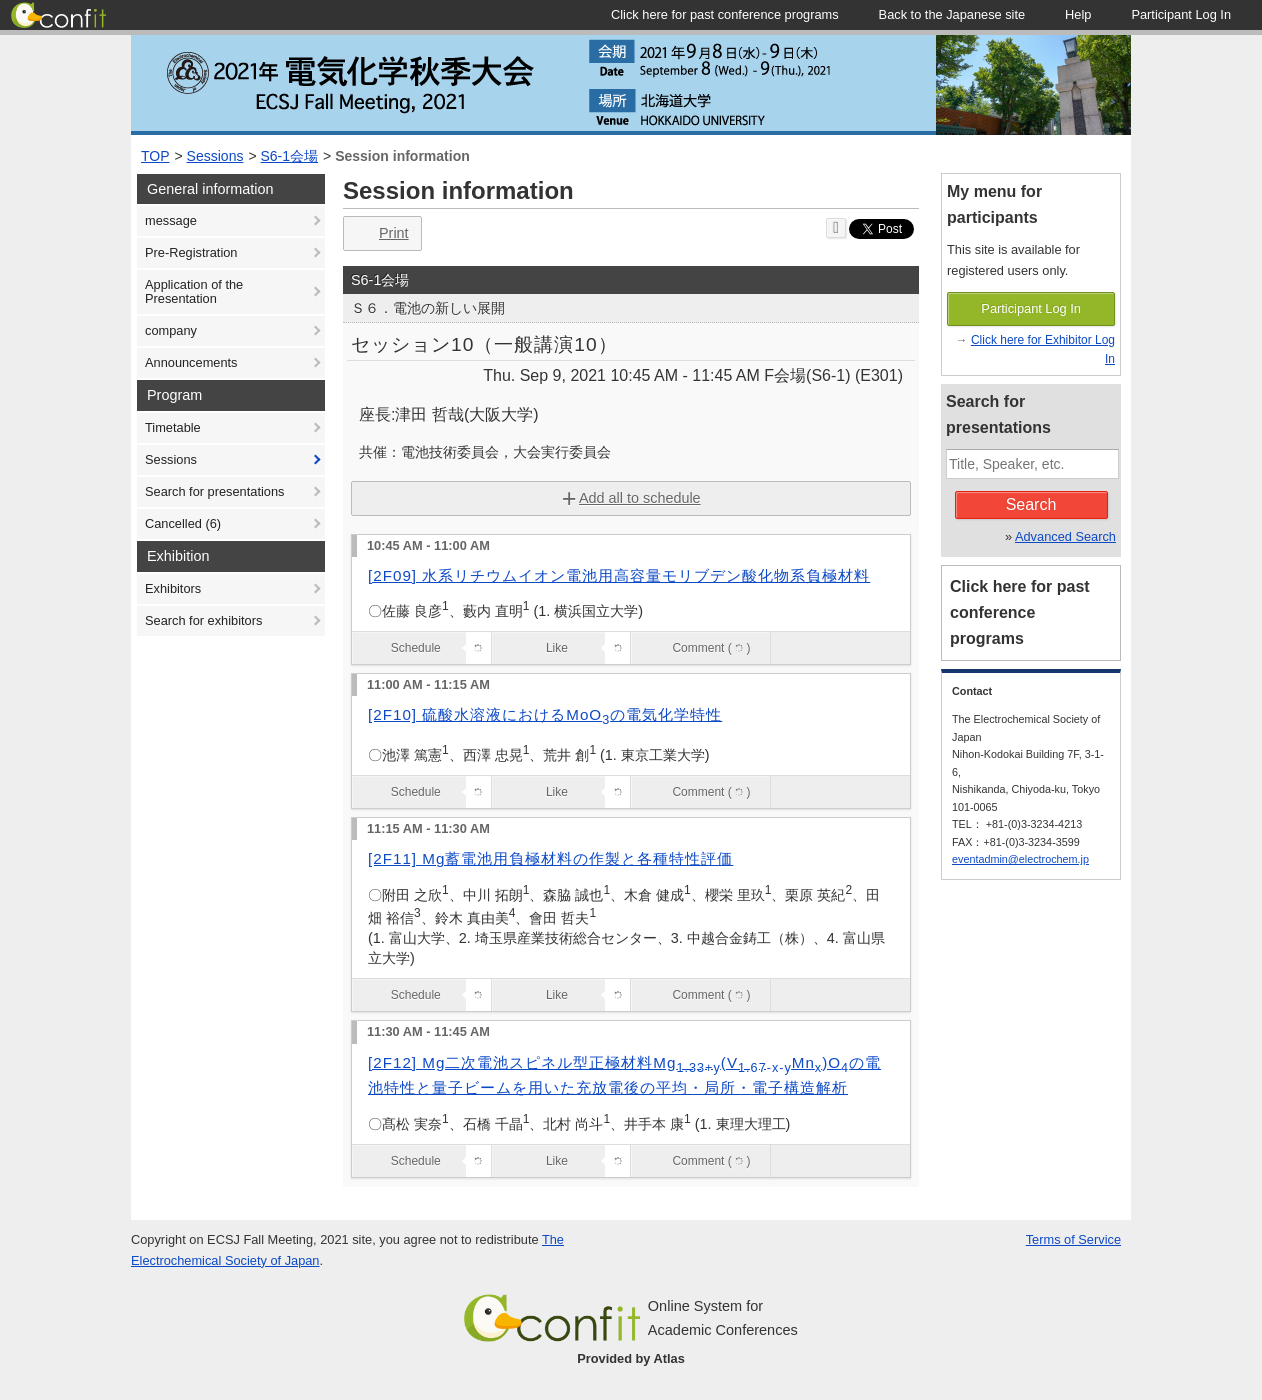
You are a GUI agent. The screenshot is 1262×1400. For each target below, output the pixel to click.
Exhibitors (173, 588)
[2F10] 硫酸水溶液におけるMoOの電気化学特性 (545, 714)
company (171, 330)
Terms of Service (1073, 1239)
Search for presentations (214, 491)
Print (380, 233)
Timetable (173, 427)
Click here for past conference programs (1020, 612)
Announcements (191, 362)
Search (1031, 504)
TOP (155, 156)
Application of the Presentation (194, 291)
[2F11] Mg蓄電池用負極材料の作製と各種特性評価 (550, 858)
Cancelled (183, 523)
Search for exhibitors (203, 620)
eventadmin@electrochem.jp (1020, 859)
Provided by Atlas (631, 1358)
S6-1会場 (290, 156)
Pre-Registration (191, 252)
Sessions (215, 156)
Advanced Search (1065, 536)
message (171, 220)
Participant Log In (1031, 308)
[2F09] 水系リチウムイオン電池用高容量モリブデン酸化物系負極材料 (619, 575)
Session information (402, 156)
